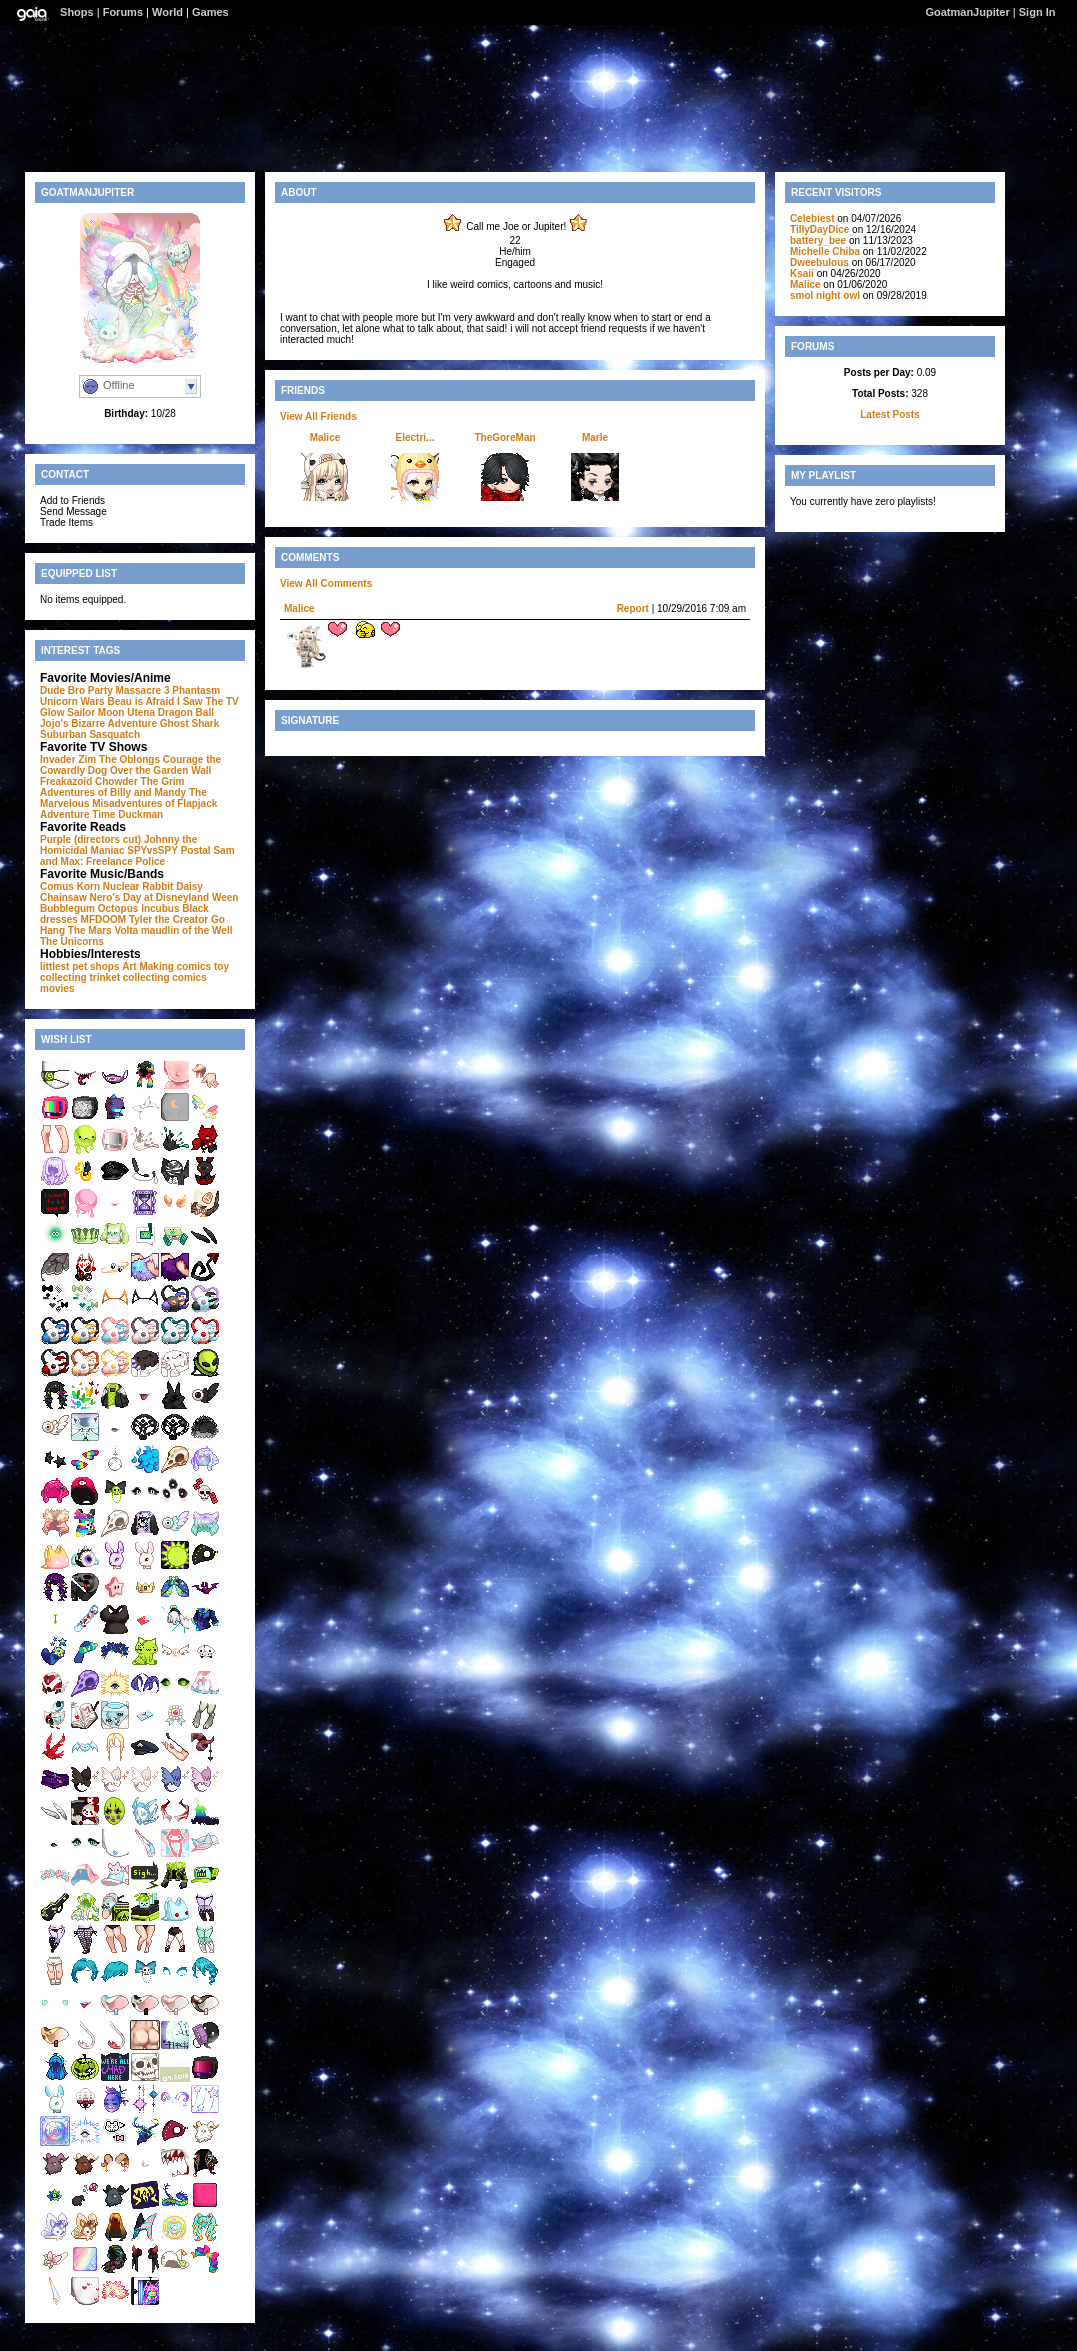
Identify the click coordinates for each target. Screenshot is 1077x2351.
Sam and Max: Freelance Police (137, 856)
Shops (77, 12)
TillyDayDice (819, 229)
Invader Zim (68, 759)
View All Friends (318, 416)
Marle (595, 437)
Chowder (116, 781)
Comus (57, 886)
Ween (225, 897)
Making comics (175, 966)
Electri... (415, 437)
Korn (88, 886)
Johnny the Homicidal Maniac (118, 845)
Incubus (160, 908)
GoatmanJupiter (967, 12)
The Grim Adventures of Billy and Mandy (113, 787)
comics (189, 977)
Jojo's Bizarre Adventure (98, 723)
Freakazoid (66, 781)
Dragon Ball (186, 712)
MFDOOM (104, 919)
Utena (141, 712)
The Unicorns (72, 941)
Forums (123, 12)
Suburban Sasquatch (90, 734)
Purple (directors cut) (90, 839)
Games (210, 12)
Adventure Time (77, 814)
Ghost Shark (189, 723)
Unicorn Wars (72, 701)
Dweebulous (819, 262)
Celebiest (812, 218)
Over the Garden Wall (160, 770)
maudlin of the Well (186, 930)
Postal (196, 850)
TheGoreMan (504, 437)
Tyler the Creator (168, 919)
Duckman (140, 814)
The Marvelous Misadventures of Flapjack (128, 798)
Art (129, 966)
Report (633, 608)
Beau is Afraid (140, 701)
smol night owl (825, 295)
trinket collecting (129, 977)
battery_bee (818, 240)
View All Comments (326, 583)
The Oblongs (129, 759)
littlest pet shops (79, 966)
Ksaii (802, 273)
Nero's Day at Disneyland (149, 897)
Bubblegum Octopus (89, 908)
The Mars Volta (103, 930)
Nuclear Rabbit (138, 886)
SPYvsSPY (152, 850)
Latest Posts (889, 414)
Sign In (1037, 12)
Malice (325, 437)
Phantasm (196, 690)
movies (57, 988)
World (167, 12)
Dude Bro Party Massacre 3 (105, 690)
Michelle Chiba (825, 251)
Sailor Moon (95, 712)
